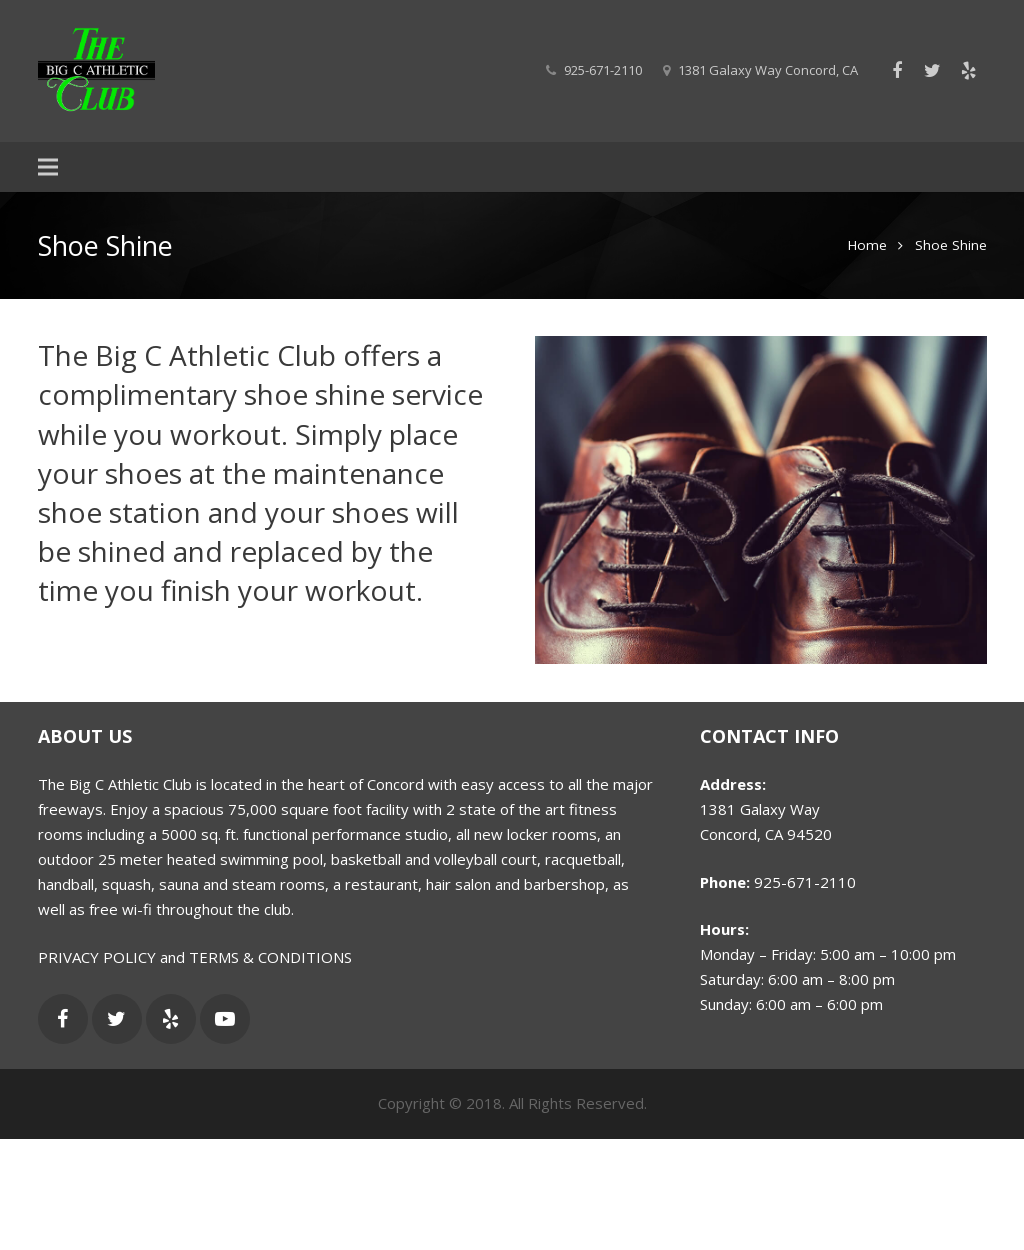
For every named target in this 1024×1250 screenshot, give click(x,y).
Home (867, 245)
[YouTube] (225, 1019)
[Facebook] (897, 71)
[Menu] (48, 167)
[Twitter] (933, 71)
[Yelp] (969, 71)
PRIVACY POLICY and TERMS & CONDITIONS (195, 957)
